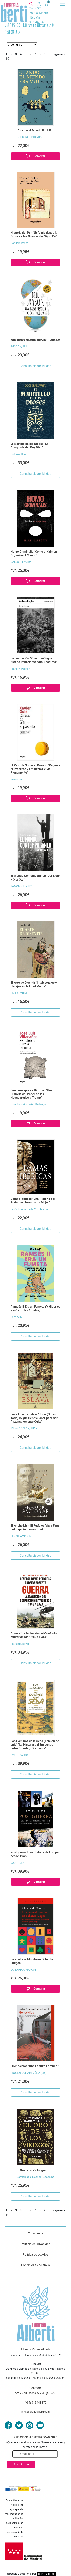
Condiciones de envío (35, 2265)
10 (7, 59)
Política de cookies (35, 2254)
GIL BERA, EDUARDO (29, 137)
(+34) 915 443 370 (35, 2402)
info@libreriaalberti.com (35, 2411)
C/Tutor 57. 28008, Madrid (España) (35, 2393)
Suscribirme (21, 2464)
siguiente (59, 54)
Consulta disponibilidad (35, 366)
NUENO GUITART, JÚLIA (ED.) (29, 2072)
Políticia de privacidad (35, 2244)
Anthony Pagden (20, 668)
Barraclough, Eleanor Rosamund (35, 2176)
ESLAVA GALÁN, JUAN (24, 1428)
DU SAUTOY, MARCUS (23, 1969)
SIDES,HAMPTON (21, 1536)
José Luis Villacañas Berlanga (28, 1104)
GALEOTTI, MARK (21, 561)
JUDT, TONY (18, 1862)
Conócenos (35, 2233)
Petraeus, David (20, 1643)
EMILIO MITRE (19, 992)
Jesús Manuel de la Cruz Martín (29, 1209)
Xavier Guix (17, 779)
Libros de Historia (35, 25)
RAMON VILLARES (21, 886)
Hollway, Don (18, 454)
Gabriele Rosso (19, 243)
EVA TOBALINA (20, 1754)
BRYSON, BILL (19, 346)
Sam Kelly (16, 1316)
